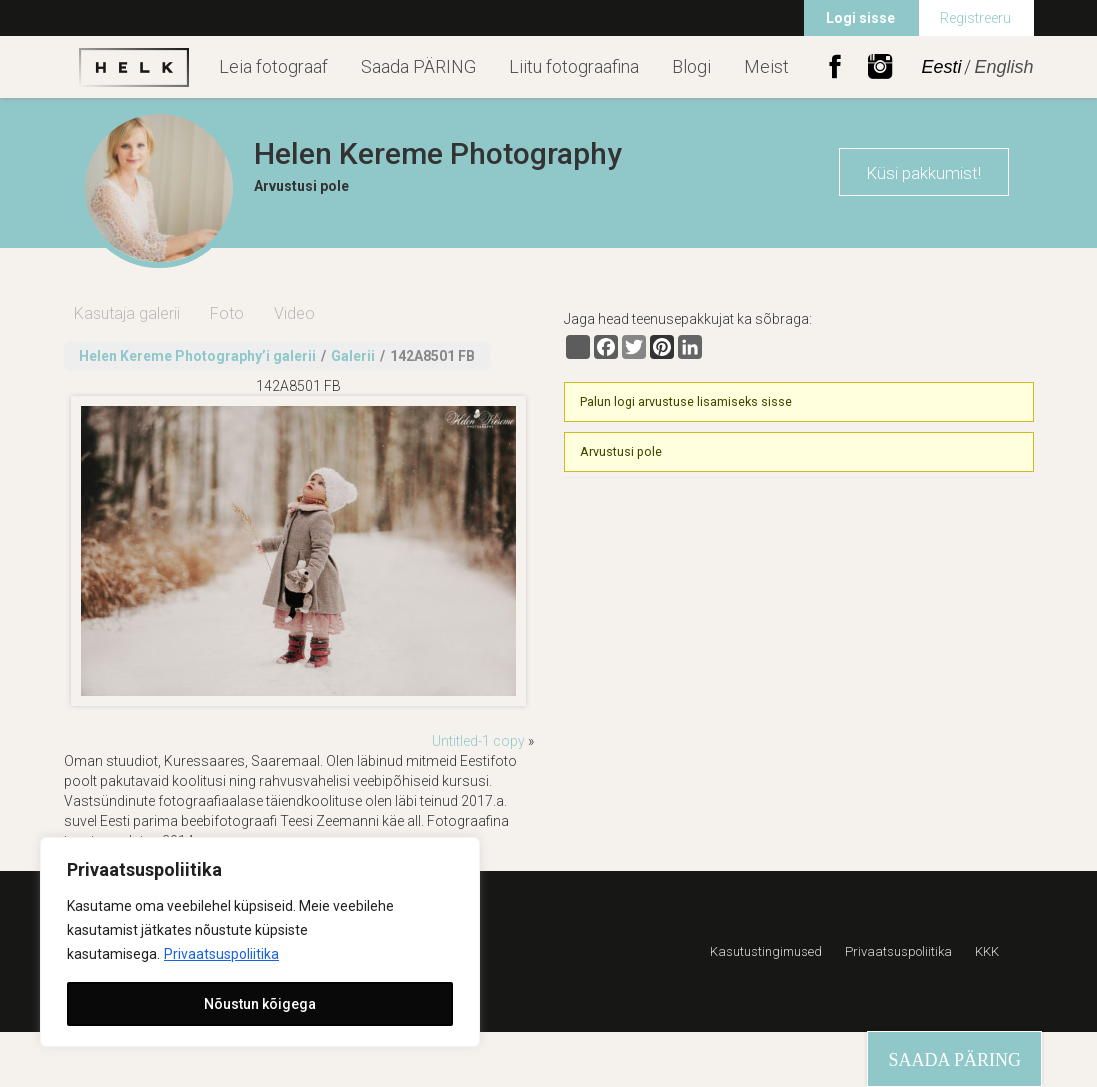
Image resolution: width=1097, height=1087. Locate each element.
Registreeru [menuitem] (975, 18)
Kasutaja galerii (127, 313)
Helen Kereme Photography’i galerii (197, 356)
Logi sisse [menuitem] (860, 18)
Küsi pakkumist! (923, 173)
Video (294, 313)
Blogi (691, 66)
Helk (134, 67)
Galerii (353, 356)
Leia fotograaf (273, 66)
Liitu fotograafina (574, 66)
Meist (766, 66)
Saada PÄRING (418, 66)
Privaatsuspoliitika (221, 954)
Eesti (941, 67)
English (1003, 67)
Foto (227, 313)
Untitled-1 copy (478, 741)
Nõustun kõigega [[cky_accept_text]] (260, 1004)
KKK (987, 951)
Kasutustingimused (766, 951)
